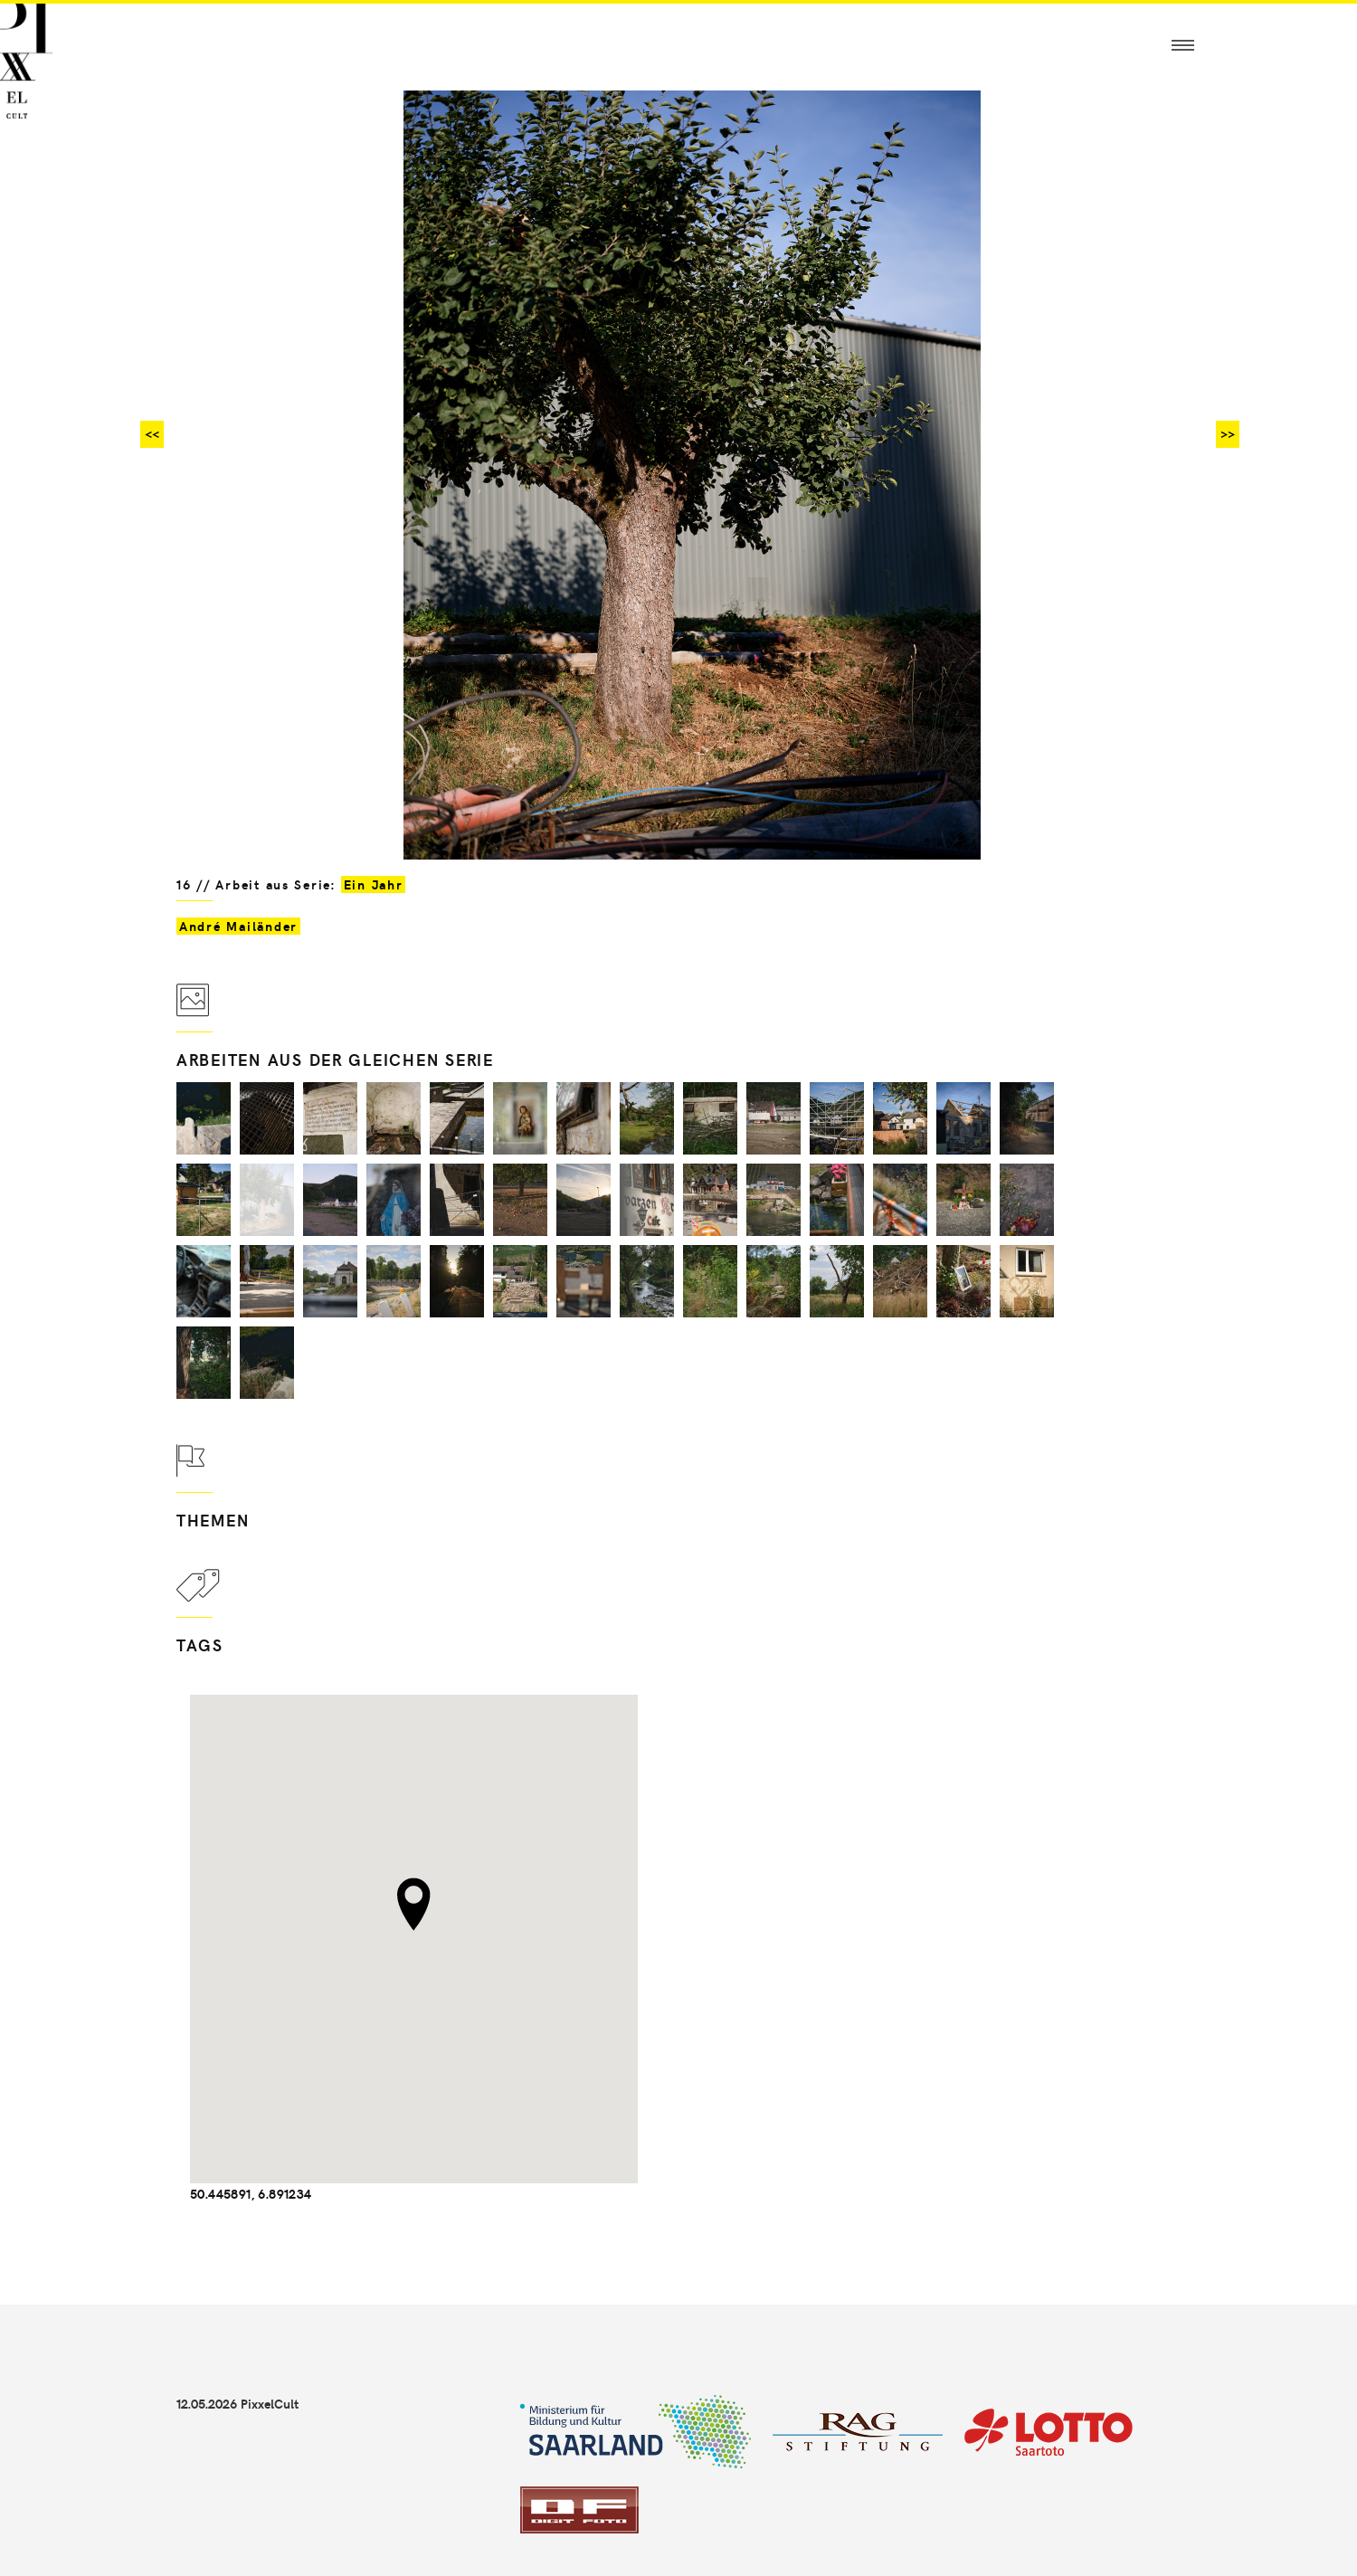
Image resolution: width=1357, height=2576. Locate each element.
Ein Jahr (373, 884)
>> (1227, 433)
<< (152, 433)
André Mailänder (238, 926)
